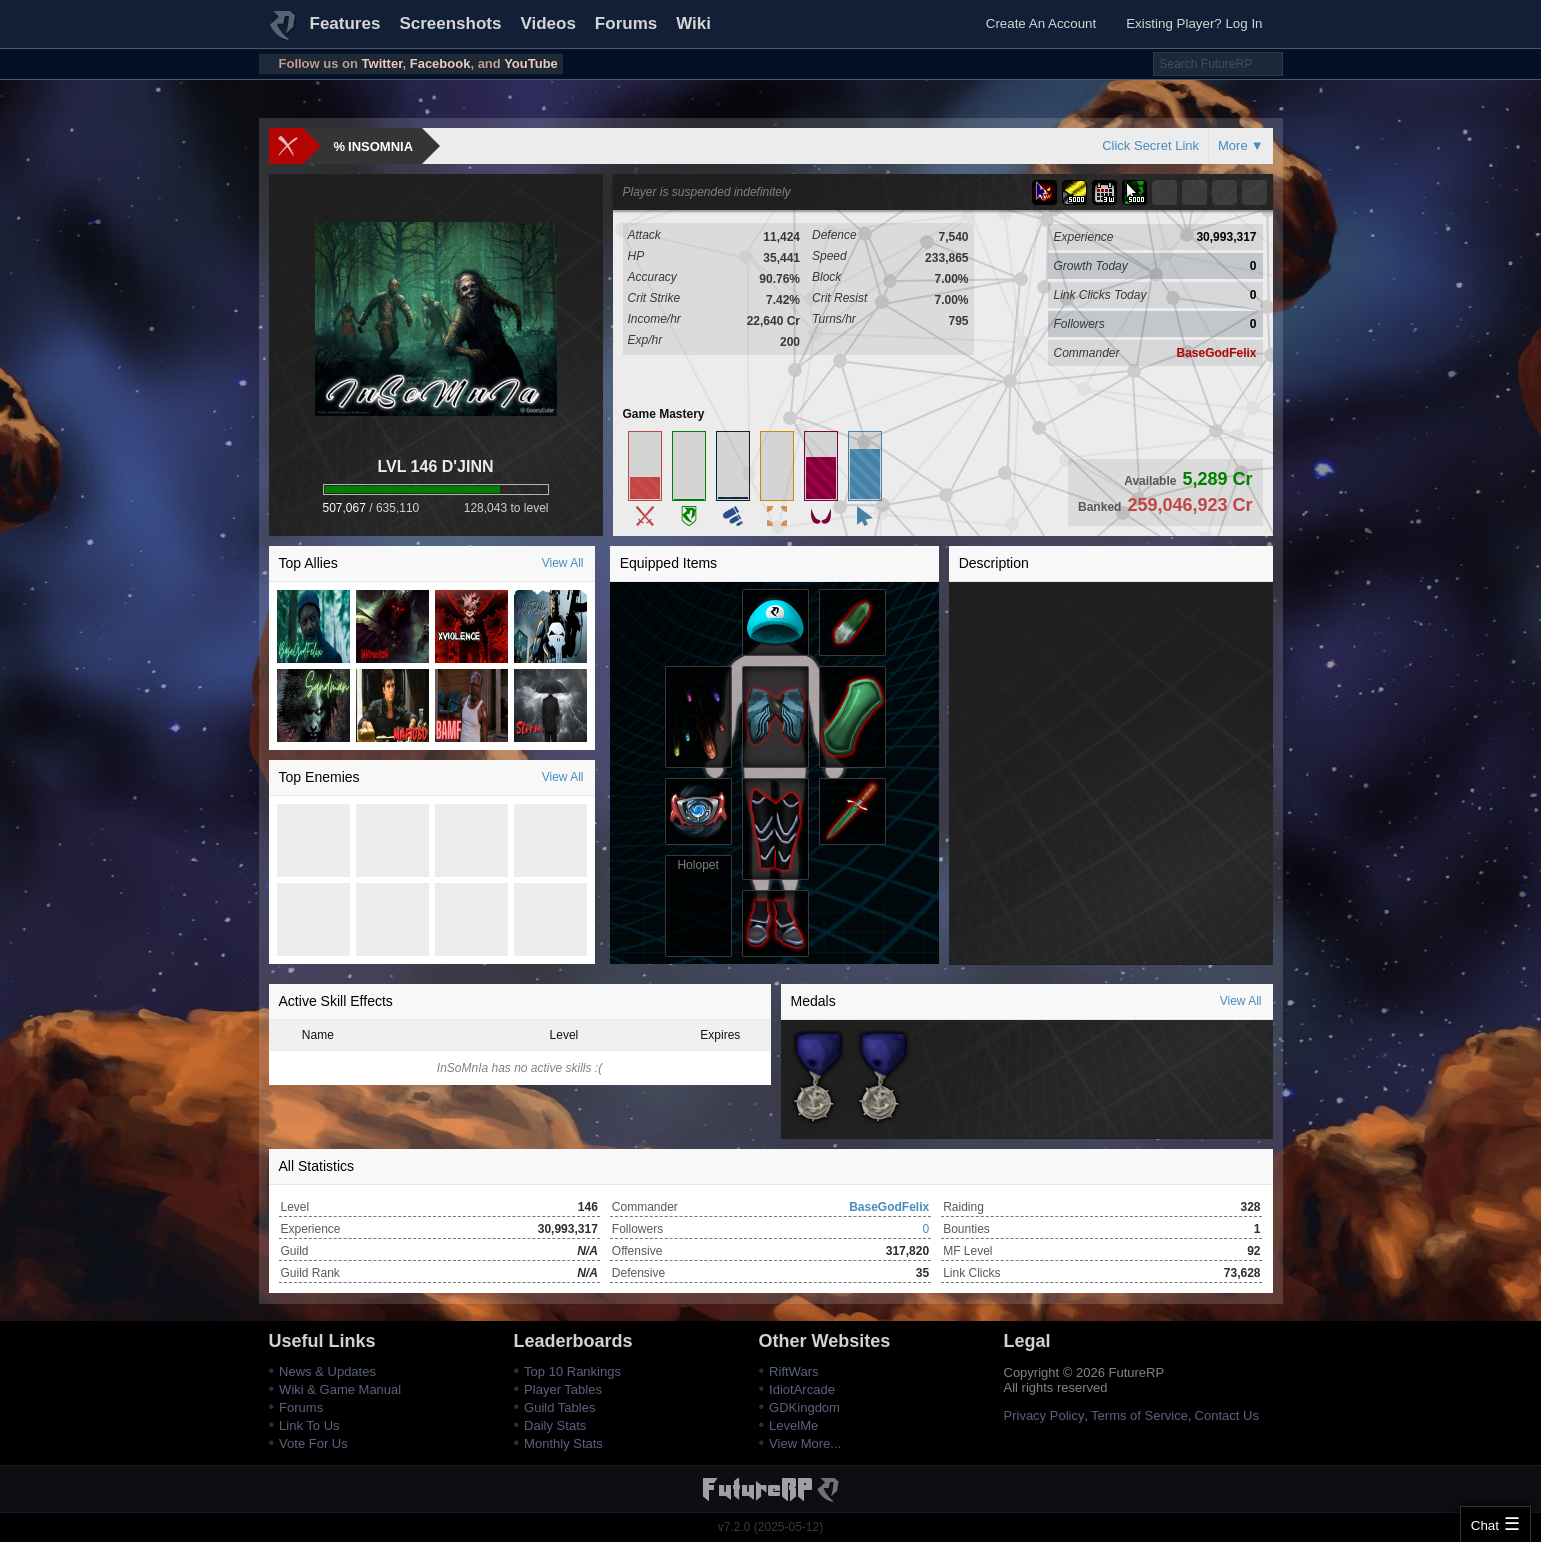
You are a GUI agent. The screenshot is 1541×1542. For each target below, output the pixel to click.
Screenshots (450, 23)
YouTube (531, 63)
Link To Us (309, 1425)
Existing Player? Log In (1194, 23)
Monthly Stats (563, 1443)
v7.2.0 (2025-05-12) (770, 1527)
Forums (626, 23)
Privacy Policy (1044, 1415)
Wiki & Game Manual (340, 1389)
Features (345, 23)
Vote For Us (313, 1443)
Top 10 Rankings (572, 1371)
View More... (805, 1443)
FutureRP (284, 34)
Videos (547, 23)
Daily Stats (555, 1425)
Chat (1485, 1525)
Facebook (440, 63)
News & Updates (327, 1371)
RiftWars (793, 1371)
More (1233, 145)
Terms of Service (1139, 1415)
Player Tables (563, 1389)
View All (563, 563)
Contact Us (1227, 1415)
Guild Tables (559, 1407)
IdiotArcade (802, 1389)
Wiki (693, 23)
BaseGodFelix (1216, 353)
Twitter (382, 63)
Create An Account (1041, 23)
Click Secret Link (1150, 145)
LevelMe (793, 1425)
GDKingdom (804, 1407)
